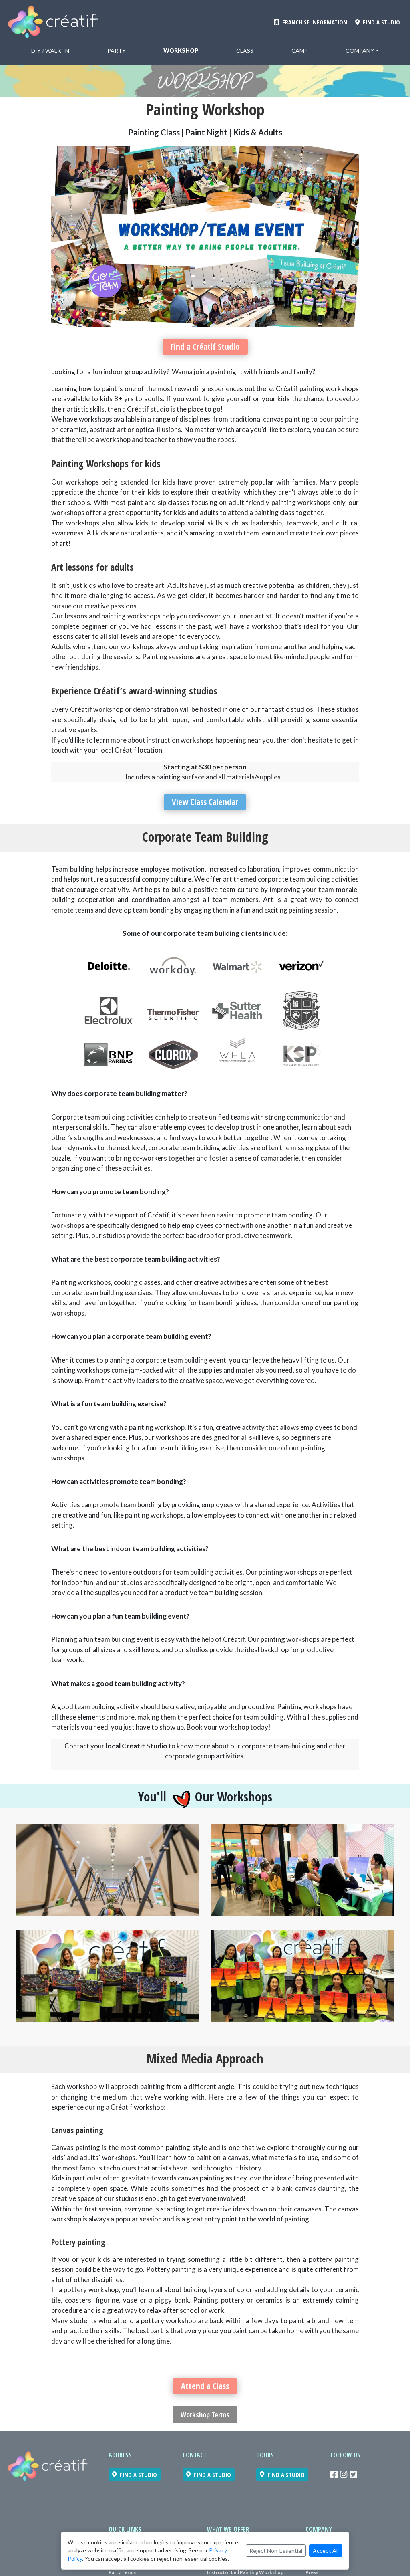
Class (244, 50)
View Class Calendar (205, 803)
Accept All (326, 2550)
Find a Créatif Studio (205, 347)
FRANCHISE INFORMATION (310, 22)
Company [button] (360, 50)
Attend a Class (205, 2388)
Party (116, 50)
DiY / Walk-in (50, 50)
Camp (299, 50)
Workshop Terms (205, 2416)
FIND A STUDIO (377, 22)
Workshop (181, 50)
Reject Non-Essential (275, 2550)
